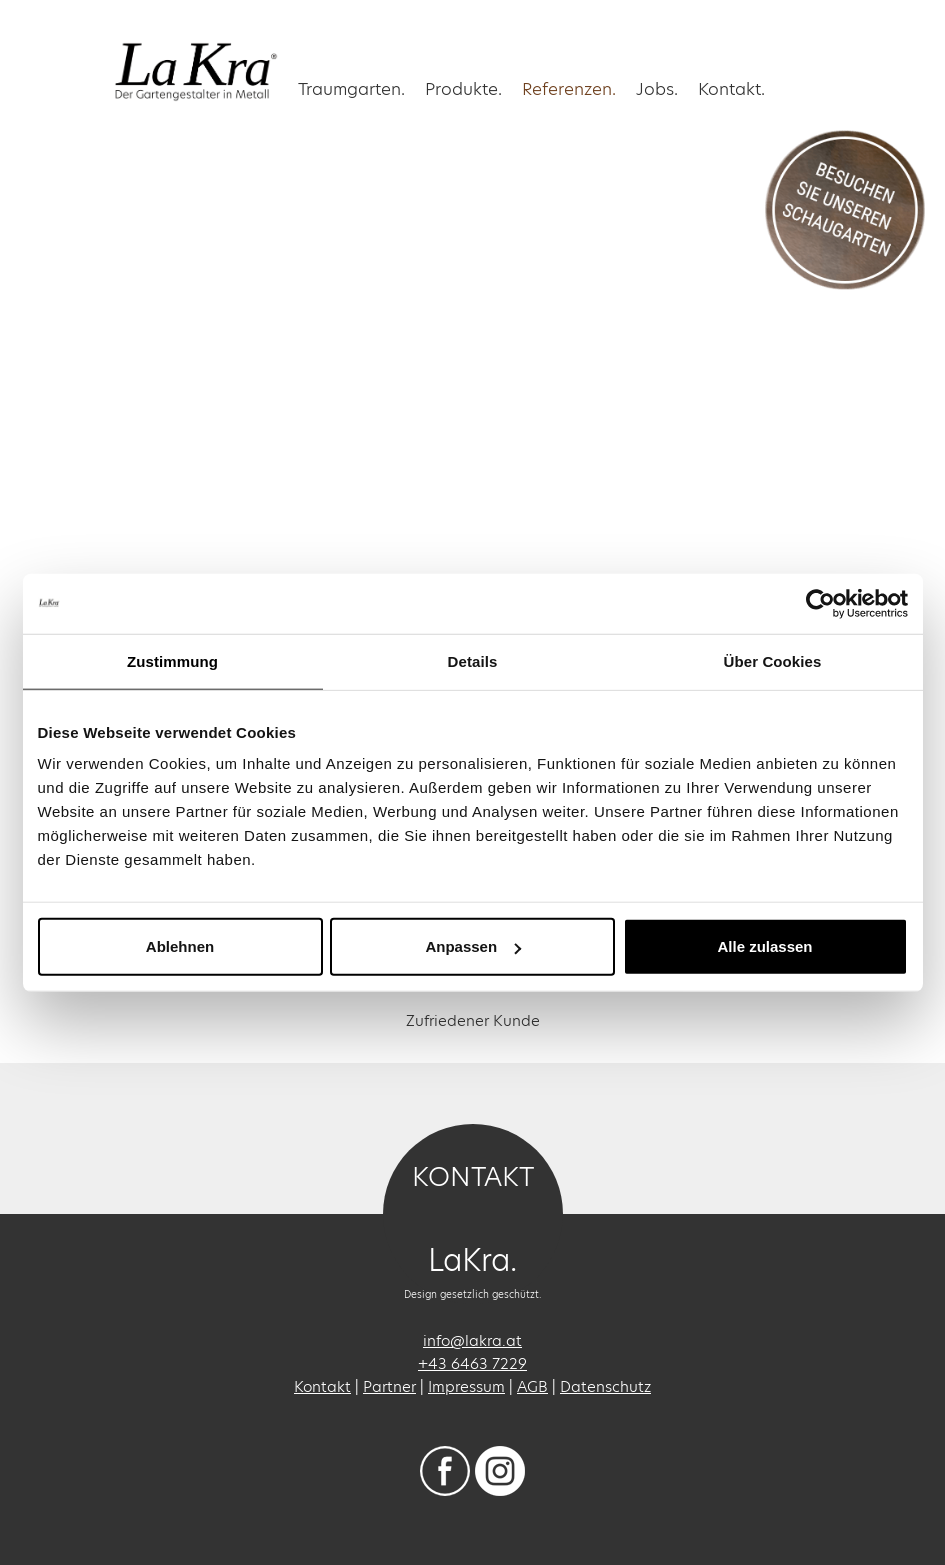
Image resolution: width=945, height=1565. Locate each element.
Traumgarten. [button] (351, 88)
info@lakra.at (472, 1340)
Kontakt (322, 1386)
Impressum (466, 1386)
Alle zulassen (764, 946)
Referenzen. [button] (569, 88)
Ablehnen (180, 946)
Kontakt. (731, 88)
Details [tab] (473, 660)
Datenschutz (605, 1386)
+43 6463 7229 (472, 1363)
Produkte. (463, 88)
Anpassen (473, 946)
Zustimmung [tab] (172, 660)
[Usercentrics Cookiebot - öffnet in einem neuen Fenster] (820, 603)
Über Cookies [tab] (773, 660)
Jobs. (657, 88)
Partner (389, 1386)
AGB (532, 1386)
